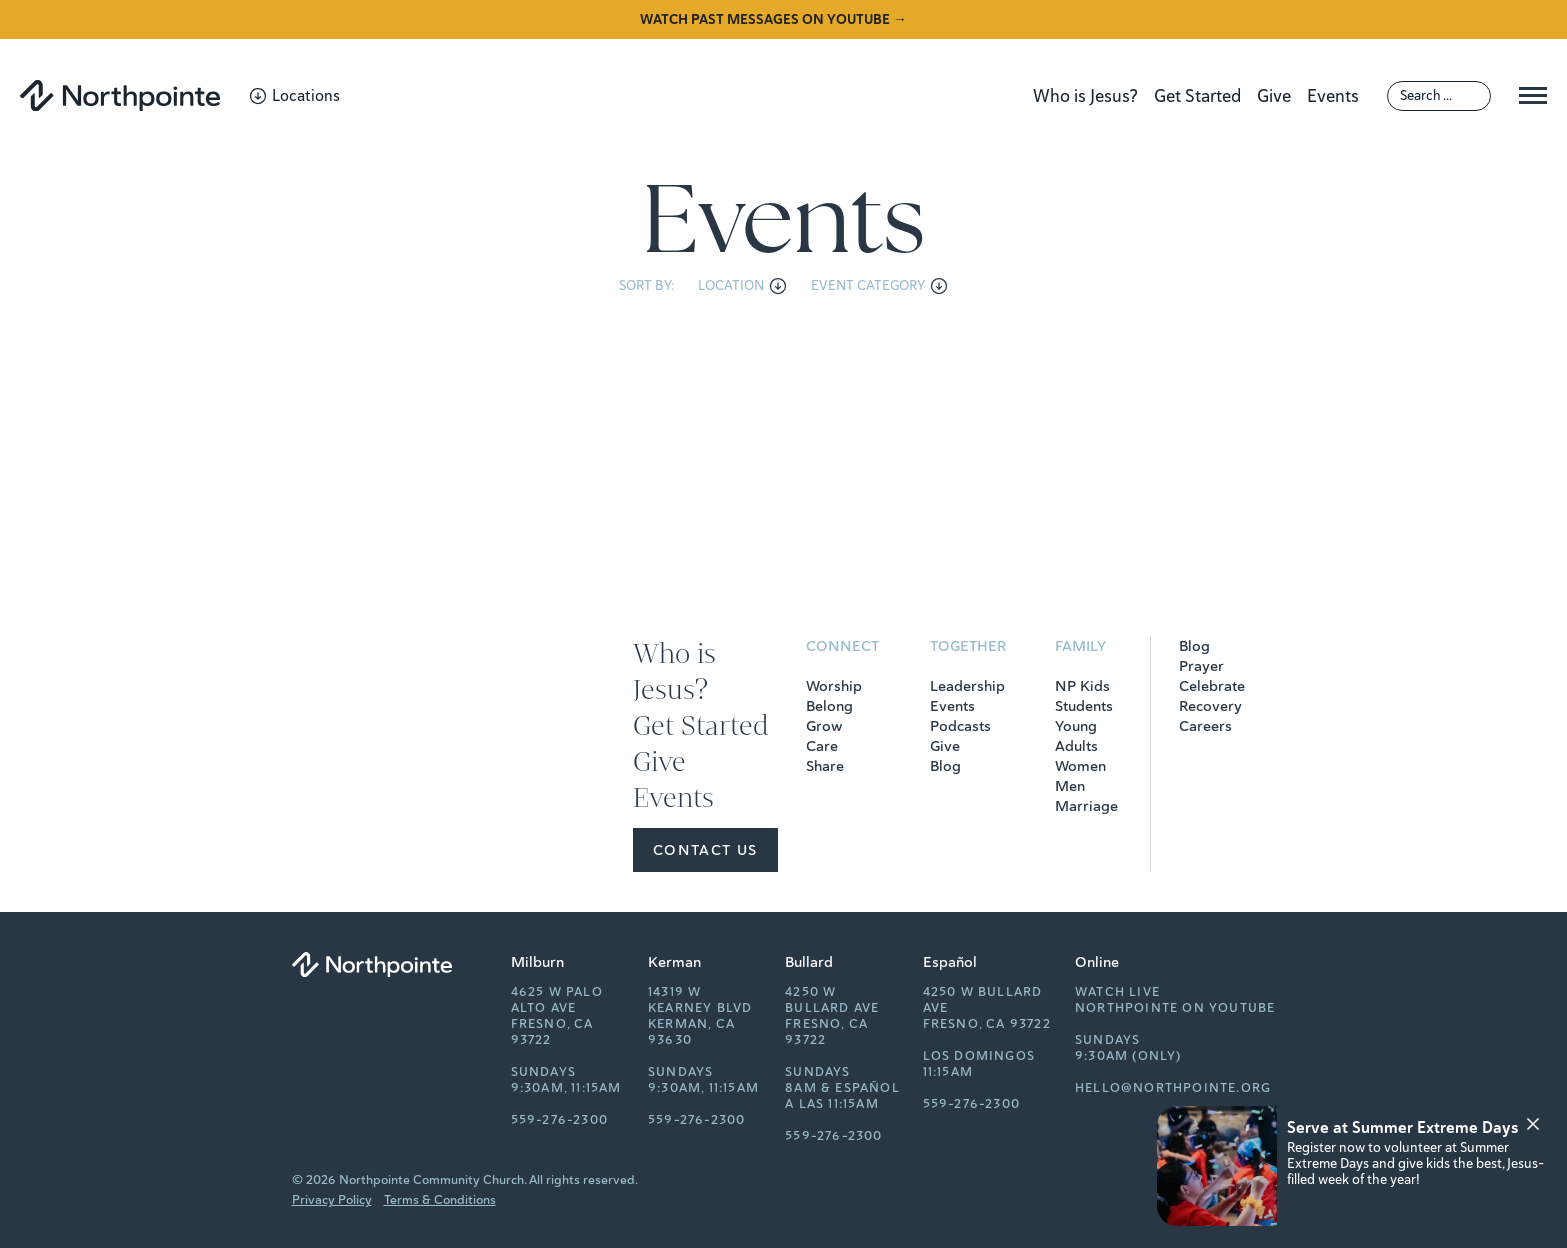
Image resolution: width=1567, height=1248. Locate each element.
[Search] (1439, 96)
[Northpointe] (120, 95)
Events (1333, 96)
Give (1274, 96)
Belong (829, 706)
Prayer (1201, 666)
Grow (824, 726)
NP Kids (1082, 686)
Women (1080, 766)
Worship (834, 686)
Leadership (967, 686)
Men (1070, 786)
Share (825, 766)
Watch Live (1117, 992)
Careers (1205, 726)
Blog (945, 766)
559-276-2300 (559, 1120)
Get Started (1197, 96)
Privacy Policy (332, 1200)
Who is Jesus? (1085, 96)
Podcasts (960, 726)
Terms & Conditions (440, 1200)
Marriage (1086, 806)
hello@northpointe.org (1173, 1088)
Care (822, 746)
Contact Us (705, 850)
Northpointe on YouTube (1175, 1008)
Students (1084, 706)
